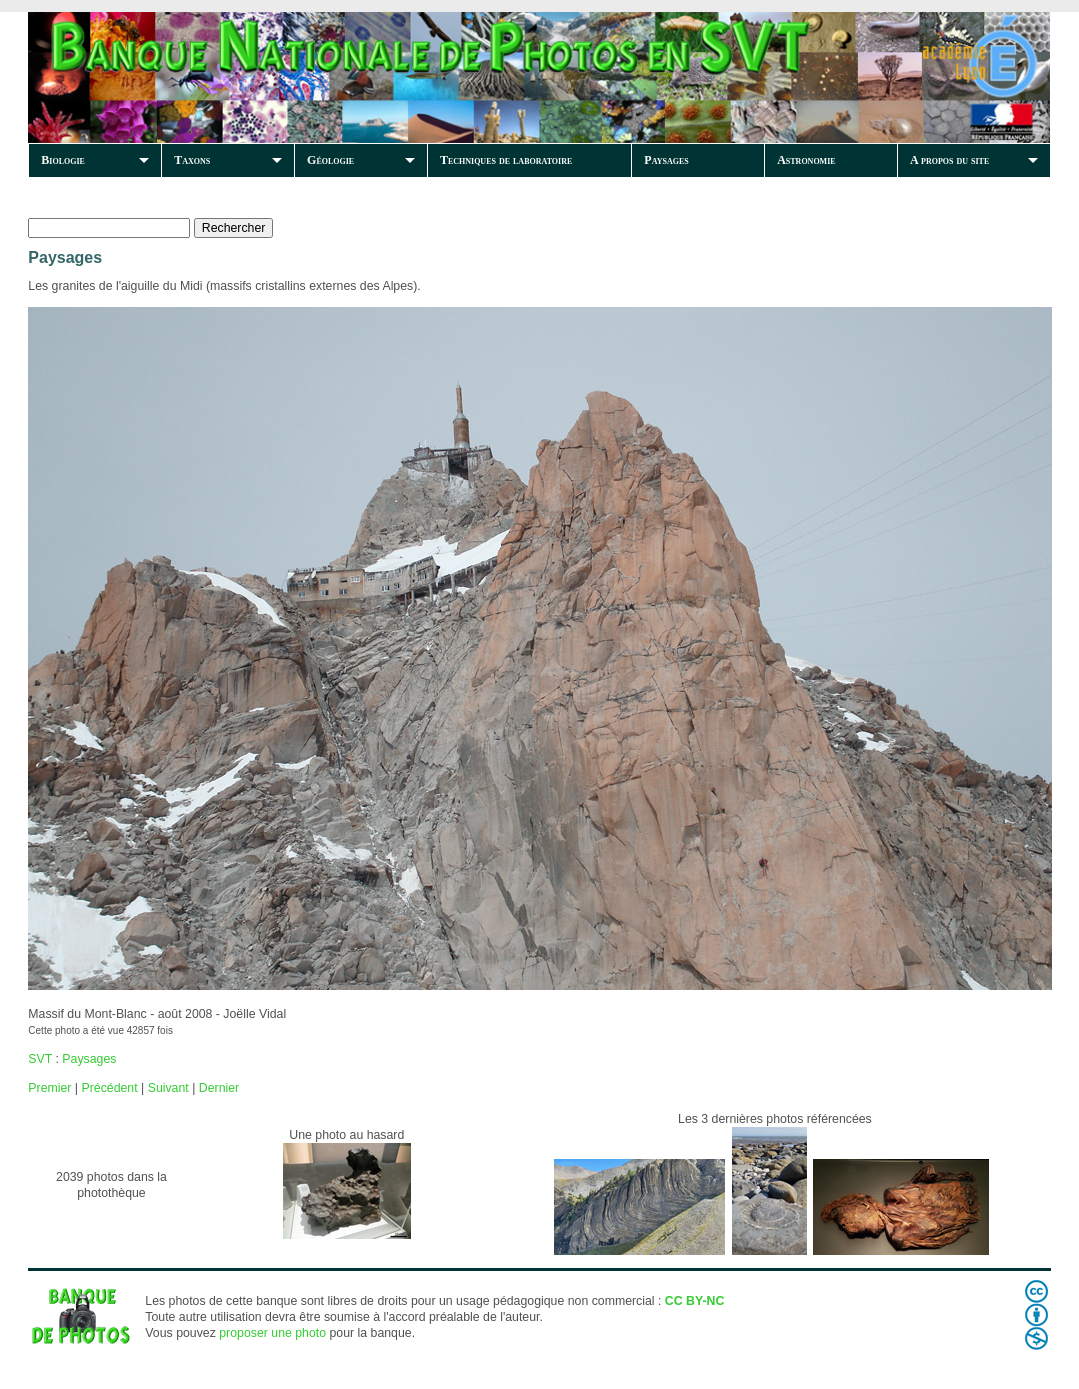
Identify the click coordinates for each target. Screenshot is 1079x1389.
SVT (40, 1059)
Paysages (666, 160)
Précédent (109, 1088)
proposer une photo (272, 1333)
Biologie (63, 160)
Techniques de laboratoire (506, 160)
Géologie (330, 160)
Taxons (192, 160)
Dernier (219, 1088)
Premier (49, 1088)
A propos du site (949, 160)
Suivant (168, 1088)
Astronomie (806, 160)
